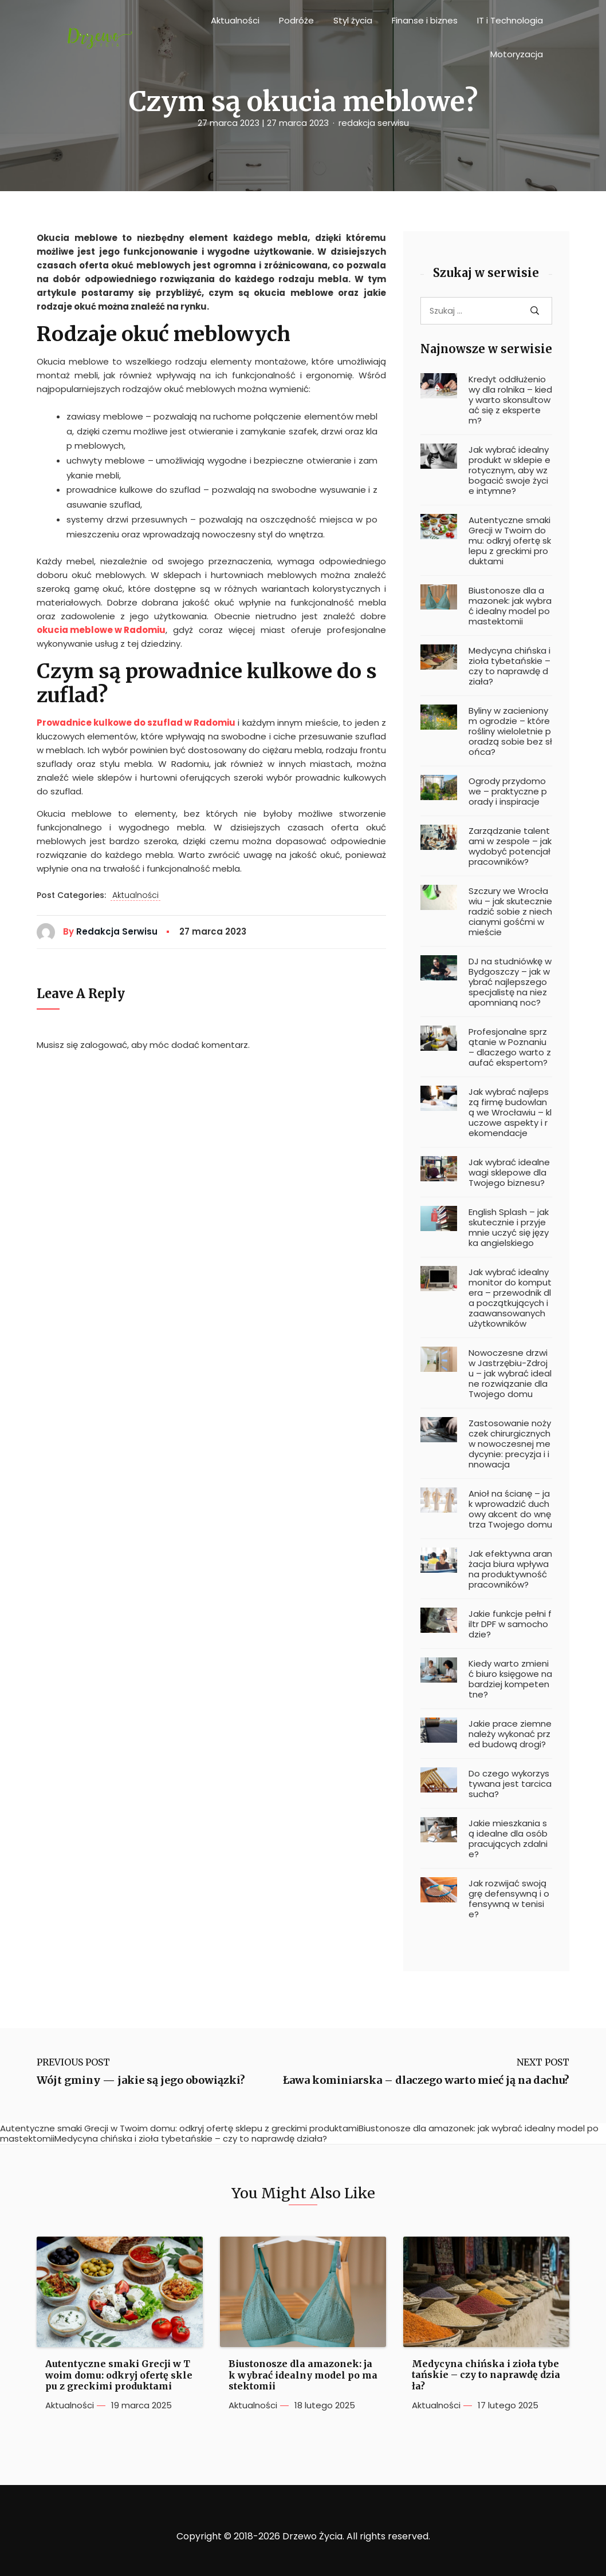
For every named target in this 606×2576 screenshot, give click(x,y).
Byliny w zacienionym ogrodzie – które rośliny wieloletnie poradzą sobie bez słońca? (510, 731)
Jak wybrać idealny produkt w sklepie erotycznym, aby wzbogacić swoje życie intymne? (509, 470)
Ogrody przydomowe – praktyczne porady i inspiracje (508, 791)
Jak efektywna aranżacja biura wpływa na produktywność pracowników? (510, 1569)
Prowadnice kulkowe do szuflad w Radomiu (136, 723)
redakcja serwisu (374, 123)
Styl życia (352, 20)
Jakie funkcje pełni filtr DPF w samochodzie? (510, 1624)
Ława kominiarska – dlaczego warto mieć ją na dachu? (426, 2080)
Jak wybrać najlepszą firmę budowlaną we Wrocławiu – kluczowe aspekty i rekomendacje (510, 1112)
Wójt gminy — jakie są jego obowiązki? (141, 2080)
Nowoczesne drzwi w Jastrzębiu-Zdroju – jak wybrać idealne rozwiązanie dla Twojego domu (510, 1373)
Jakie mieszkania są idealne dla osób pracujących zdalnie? (508, 1838)
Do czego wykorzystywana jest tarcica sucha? (510, 1783)
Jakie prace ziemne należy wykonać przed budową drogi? (510, 1734)
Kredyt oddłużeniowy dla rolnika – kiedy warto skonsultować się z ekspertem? (510, 400)
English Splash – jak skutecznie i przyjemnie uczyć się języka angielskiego (509, 1227)
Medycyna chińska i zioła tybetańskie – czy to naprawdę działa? (509, 666)
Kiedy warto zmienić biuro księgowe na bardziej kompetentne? (510, 1679)
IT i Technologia (510, 20)
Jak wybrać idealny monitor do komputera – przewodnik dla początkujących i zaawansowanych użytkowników (510, 1298)
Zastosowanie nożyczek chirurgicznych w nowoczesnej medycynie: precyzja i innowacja (510, 1444)
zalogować (103, 1045)
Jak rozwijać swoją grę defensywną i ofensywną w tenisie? (509, 1899)
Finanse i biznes (425, 20)
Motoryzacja (516, 54)
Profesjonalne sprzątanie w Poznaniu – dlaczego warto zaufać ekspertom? (510, 1047)
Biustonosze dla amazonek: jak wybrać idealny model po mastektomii (510, 606)
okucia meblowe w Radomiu (101, 630)
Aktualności (235, 20)
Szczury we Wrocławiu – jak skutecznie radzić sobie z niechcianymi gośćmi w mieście (510, 911)
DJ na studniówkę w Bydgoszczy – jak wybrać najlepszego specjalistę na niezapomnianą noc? (510, 982)
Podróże (296, 20)
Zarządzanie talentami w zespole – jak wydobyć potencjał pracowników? (510, 846)
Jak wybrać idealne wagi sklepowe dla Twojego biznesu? (509, 1172)
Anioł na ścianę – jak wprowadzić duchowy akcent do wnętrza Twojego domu (510, 1509)
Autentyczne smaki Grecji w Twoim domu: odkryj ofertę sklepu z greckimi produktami (510, 541)
